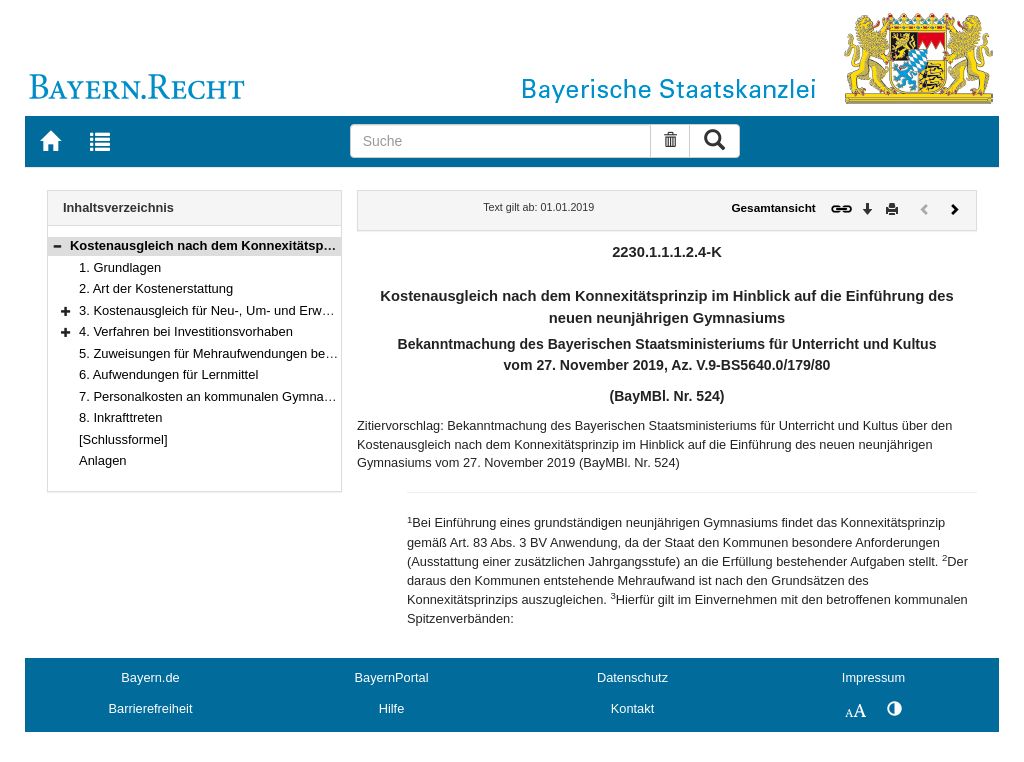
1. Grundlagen (120, 267)
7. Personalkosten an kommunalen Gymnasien (213, 396)
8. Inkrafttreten (121, 417)
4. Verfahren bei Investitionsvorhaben (186, 331)
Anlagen (103, 460)
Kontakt (632, 708)
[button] (57, 245)
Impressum (873, 677)
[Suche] (501, 141)
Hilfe (392, 708)
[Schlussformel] (123, 439)
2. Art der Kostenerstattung (156, 288)
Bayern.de (150, 677)
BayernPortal (392, 677)
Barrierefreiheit (151, 708)
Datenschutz (632, 677)
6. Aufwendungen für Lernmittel (168, 374)
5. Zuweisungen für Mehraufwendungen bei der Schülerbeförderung (273, 353)
